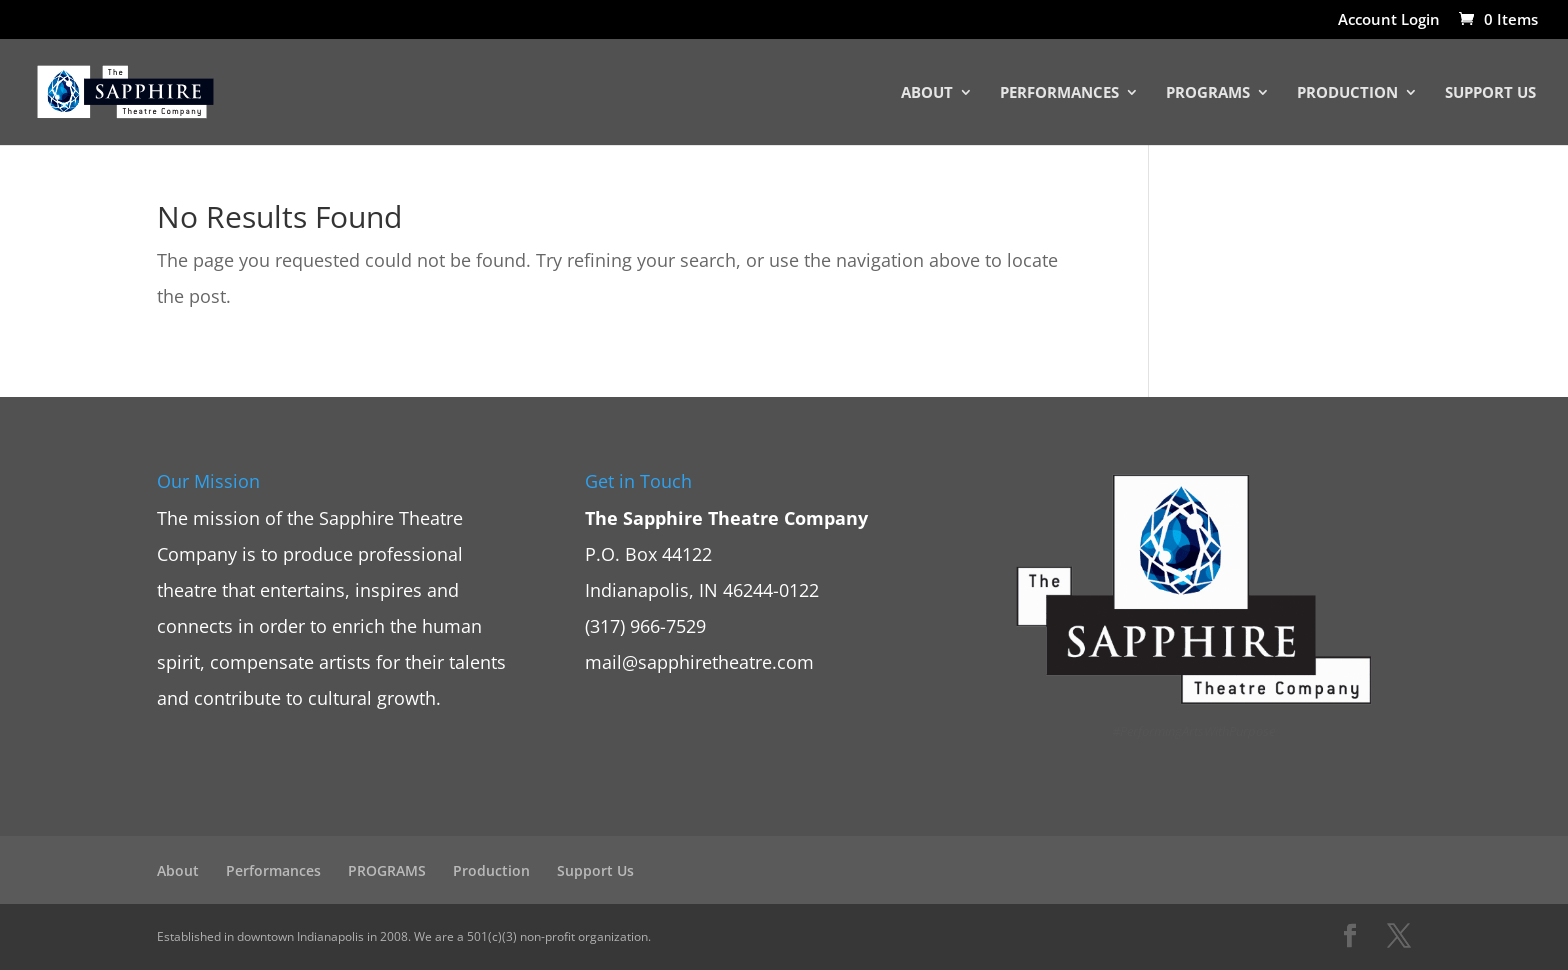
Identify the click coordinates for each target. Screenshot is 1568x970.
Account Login (1389, 20)
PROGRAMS (1208, 93)
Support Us (1490, 93)
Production (1347, 93)
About (927, 93)
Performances (1059, 93)
